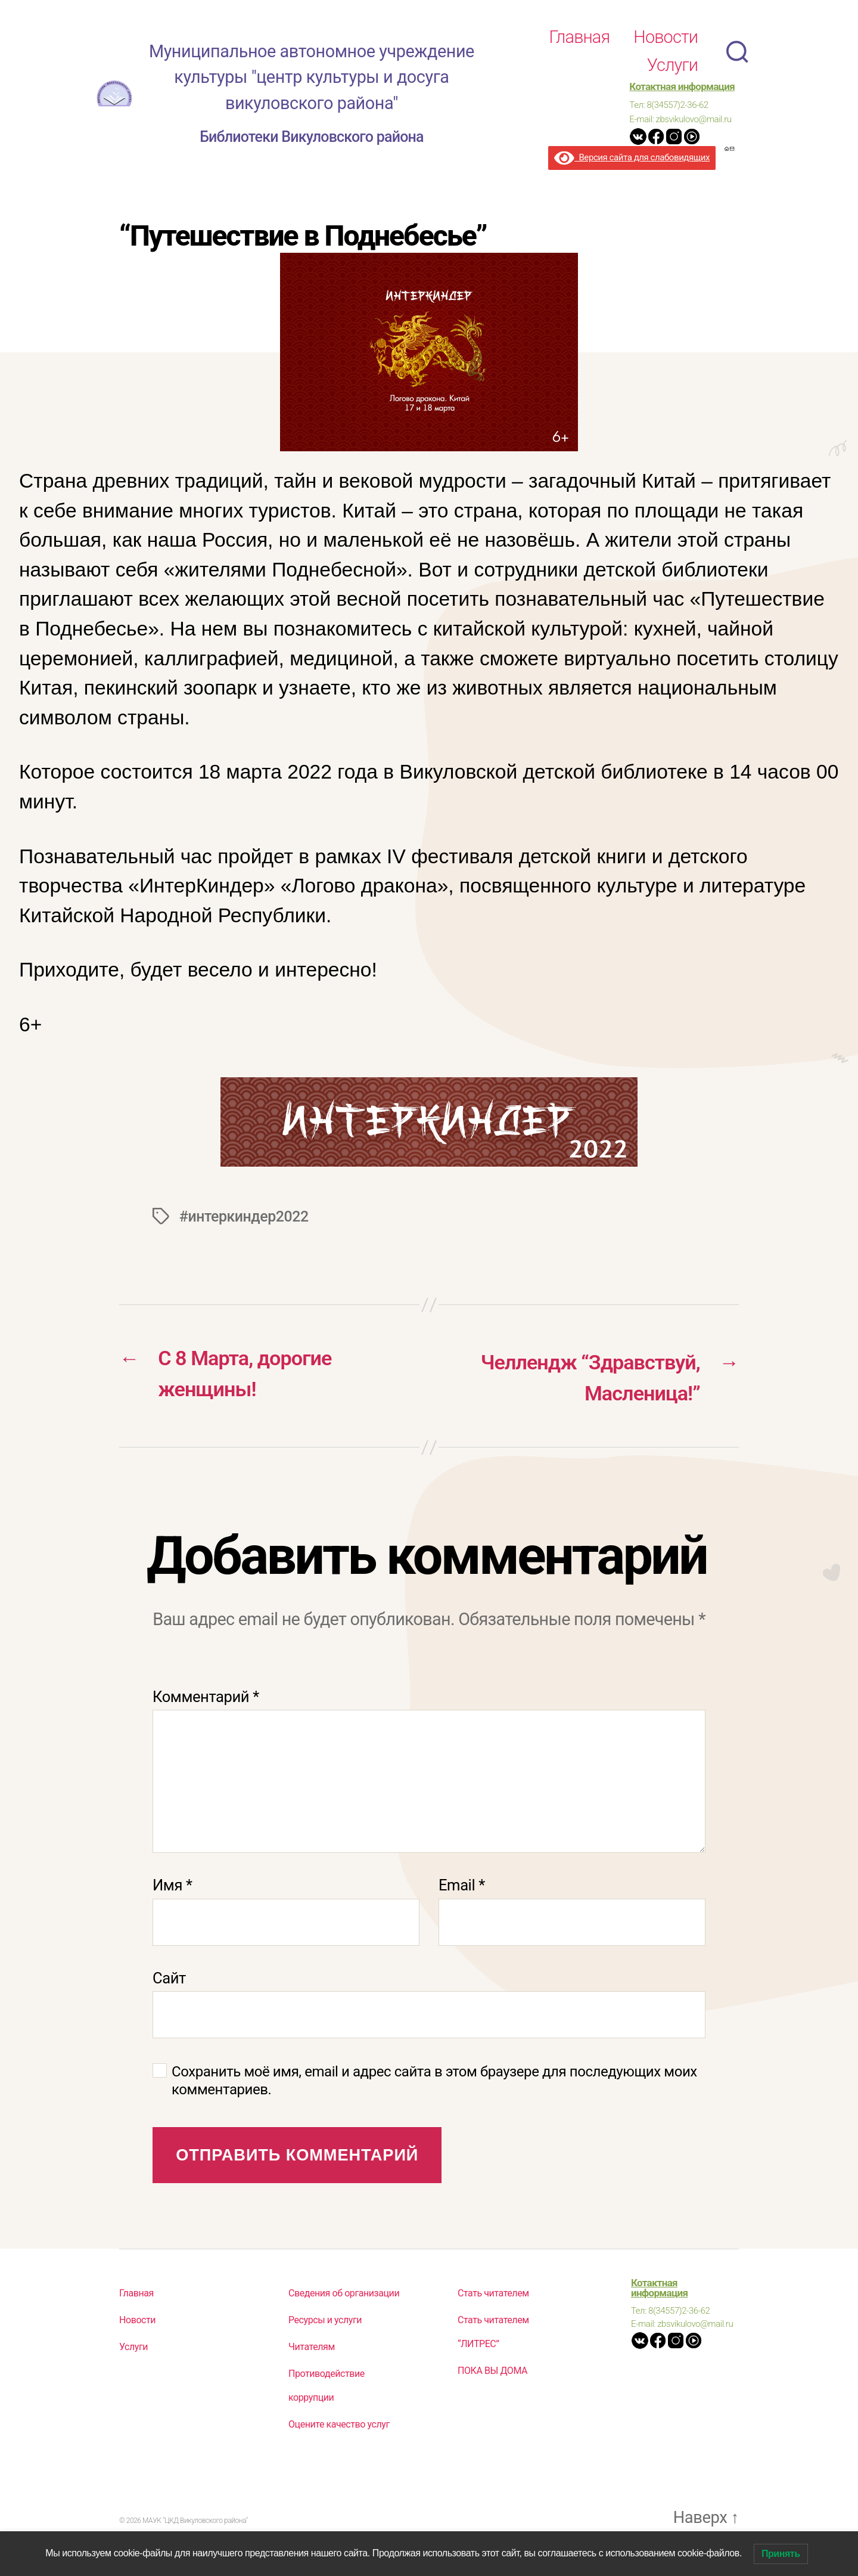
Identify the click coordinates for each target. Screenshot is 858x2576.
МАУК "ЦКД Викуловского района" (195, 2525)
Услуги (672, 65)
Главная (579, 37)
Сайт (169, 1980)
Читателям (311, 2349)
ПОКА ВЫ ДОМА (492, 2374)
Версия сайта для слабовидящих (632, 157)
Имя (172, 1888)
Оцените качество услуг (339, 2428)
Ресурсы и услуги (325, 2323)
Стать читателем (493, 2296)
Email (462, 1888)
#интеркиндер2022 (245, 1216)
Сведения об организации (343, 2296)
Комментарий (206, 1700)
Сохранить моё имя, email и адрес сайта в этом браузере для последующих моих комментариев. (434, 2083)
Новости (665, 37)
